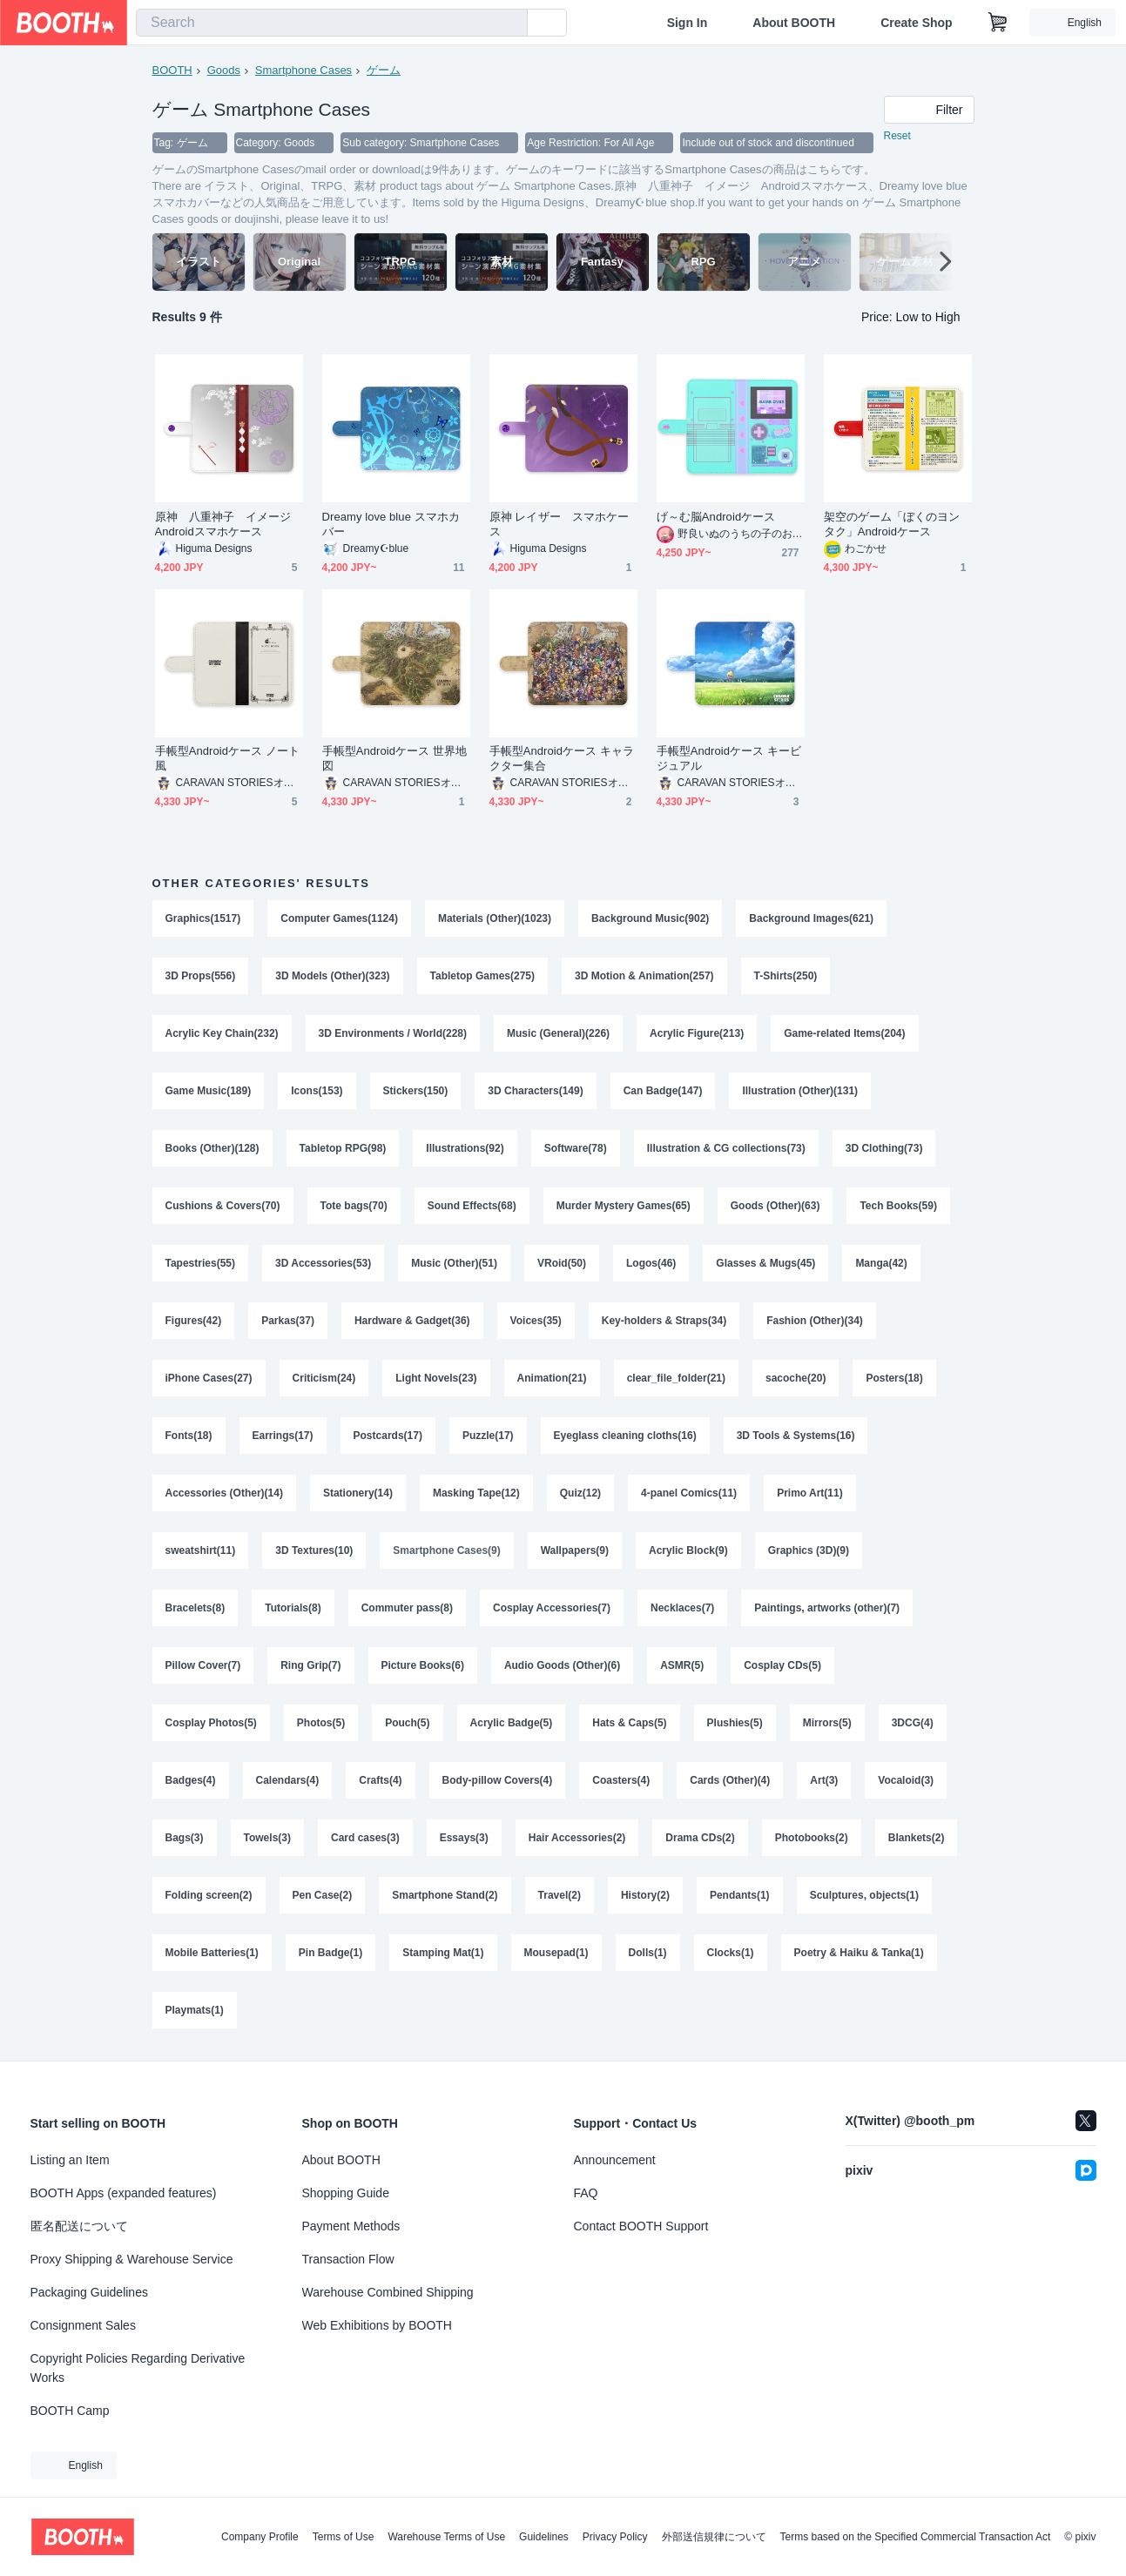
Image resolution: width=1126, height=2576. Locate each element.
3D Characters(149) (535, 1091)
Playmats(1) (194, 2010)
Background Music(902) (650, 918)
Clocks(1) (730, 1953)
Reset (897, 136)
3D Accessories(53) (323, 1263)
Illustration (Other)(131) (800, 1091)
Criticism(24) (324, 1378)
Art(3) (824, 1780)
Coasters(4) (621, 1780)
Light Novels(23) (435, 1378)
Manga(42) (881, 1263)
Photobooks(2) (811, 1838)
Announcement (615, 2160)
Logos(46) (651, 1263)
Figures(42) (193, 1321)
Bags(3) (184, 1838)
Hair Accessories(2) (577, 1838)
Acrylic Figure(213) (697, 1033)
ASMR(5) (682, 1665)
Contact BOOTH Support (641, 2226)
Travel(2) (559, 1895)
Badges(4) (190, 1780)
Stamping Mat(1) (442, 1953)
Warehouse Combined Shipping (388, 2292)
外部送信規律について (714, 2537)
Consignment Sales (83, 2325)
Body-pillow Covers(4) (497, 1780)
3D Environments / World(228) (393, 1033)
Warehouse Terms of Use (446, 2537)
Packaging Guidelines (89, 2292)
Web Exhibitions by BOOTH (377, 2325)
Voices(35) (536, 1321)
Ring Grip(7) (310, 1665)
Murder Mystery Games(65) (623, 1206)
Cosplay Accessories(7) (551, 1608)
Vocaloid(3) (906, 1780)
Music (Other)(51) (454, 1263)
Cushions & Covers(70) (222, 1206)
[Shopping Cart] (998, 22)
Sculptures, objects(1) (864, 1895)
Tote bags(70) (354, 1206)
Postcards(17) (388, 1435)
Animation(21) (552, 1378)
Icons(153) (316, 1091)
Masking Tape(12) (476, 1493)
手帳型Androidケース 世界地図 (395, 758)
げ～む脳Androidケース (716, 516)
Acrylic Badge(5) (511, 1723)
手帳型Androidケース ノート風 (227, 758)
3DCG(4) (913, 1723)
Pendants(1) (740, 1895)
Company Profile (260, 2537)
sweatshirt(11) (200, 1550)
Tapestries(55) (200, 1263)
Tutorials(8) (292, 1608)
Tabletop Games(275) (482, 976)
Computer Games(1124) (339, 918)
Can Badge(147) (663, 1091)
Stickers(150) (415, 1091)
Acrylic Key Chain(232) (222, 1033)
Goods (223, 70)
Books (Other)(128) (212, 1148)
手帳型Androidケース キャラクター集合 (562, 758)
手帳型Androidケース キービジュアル (729, 758)
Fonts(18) (188, 1435)
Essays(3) (464, 1838)
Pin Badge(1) (330, 1953)
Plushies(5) (735, 1723)
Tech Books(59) (898, 1206)
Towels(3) (267, 1838)
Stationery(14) (358, 1493)
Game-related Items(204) (844, 1033)
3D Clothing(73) (884, 1148)
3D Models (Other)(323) (332, 976)
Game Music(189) (208, 1091)
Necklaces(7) (682, 1608)
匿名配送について (79, 2226)
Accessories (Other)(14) (224, 1493)
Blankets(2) (916, 1838)
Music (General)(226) (558, 1033)
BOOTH (172, 70)
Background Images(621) (811, 918)
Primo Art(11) (810, 1493)
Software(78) (575, 1148)
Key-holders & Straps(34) (664, 1321)
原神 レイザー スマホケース (559, 524)
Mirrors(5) (827, 1723)
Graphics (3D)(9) (808, 1550)
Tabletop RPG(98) (343, 1148)
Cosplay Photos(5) (211, 1723)
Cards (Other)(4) (730, 1780)
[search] (510, 23)
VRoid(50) (561, 1263)
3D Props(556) (200, 976)
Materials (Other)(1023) (494, 918)
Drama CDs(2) (699, 1838)
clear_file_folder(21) (676, 1378)
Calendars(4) (288, 1780)
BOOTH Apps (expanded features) (123, 2193)
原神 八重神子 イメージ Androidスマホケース (229, 524)
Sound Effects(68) (472, 1206)
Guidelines (544, 2537)
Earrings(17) (283, 1435)
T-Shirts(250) (786, 976)
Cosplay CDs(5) (782, 1665)
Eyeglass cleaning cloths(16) (625, 1435)
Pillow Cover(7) (203, 1665)
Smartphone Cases (303, 70)
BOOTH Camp (70, 2411)
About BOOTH (793, 23)
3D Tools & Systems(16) (796, 1435)
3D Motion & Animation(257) (644, 976)
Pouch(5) (407, 1723)
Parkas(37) (287, 1321)
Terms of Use (343, 2537)
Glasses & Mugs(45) (765, 1263)
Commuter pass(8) (407, 1608)
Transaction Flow (348, 2259)
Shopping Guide (345, 2193)
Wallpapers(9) (575, 1550)
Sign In (687, 23)
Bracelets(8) (195, 1608)
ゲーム (384, 70)
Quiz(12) (580, 1493)
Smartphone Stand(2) (444, 1895)
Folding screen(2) (209, 1895)
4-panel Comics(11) (689, 1493)
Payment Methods (351, 2226)
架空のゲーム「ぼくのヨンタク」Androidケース (892, 524)
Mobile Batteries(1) (212, 1953)
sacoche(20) (795, 1378)
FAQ (586, 2193)
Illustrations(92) (464, 1148)
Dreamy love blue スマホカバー (391, 524)
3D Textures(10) (314, 1550)
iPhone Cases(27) (209, 1378)
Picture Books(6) (422, 1665)
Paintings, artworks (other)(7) (827, 1608)
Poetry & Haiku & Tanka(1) (859, 1953)
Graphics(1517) (203, 918)
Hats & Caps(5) (629, 1723)
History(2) (645, 1895)
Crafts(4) (380, 1780)
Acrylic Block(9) (688, 1550)
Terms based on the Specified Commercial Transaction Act (915, 2537)
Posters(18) (894, 1378)
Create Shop (916, 23)
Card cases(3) (365, 1838)
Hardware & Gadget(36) (412, 1321)
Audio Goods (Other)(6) (562, 1665)
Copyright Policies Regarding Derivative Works (138, 2367)
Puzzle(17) (488, 1435)
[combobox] (332, 23)
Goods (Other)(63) (775, 1206)
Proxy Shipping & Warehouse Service (131, 2259)
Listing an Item (70, 2160)
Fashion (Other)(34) (814, 1321)
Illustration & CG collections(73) (726, 1148)
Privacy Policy (615, 2537)
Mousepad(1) (556, 1953)
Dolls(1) (648, 1953)
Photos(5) (321, 1723)
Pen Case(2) (323, 1895)
